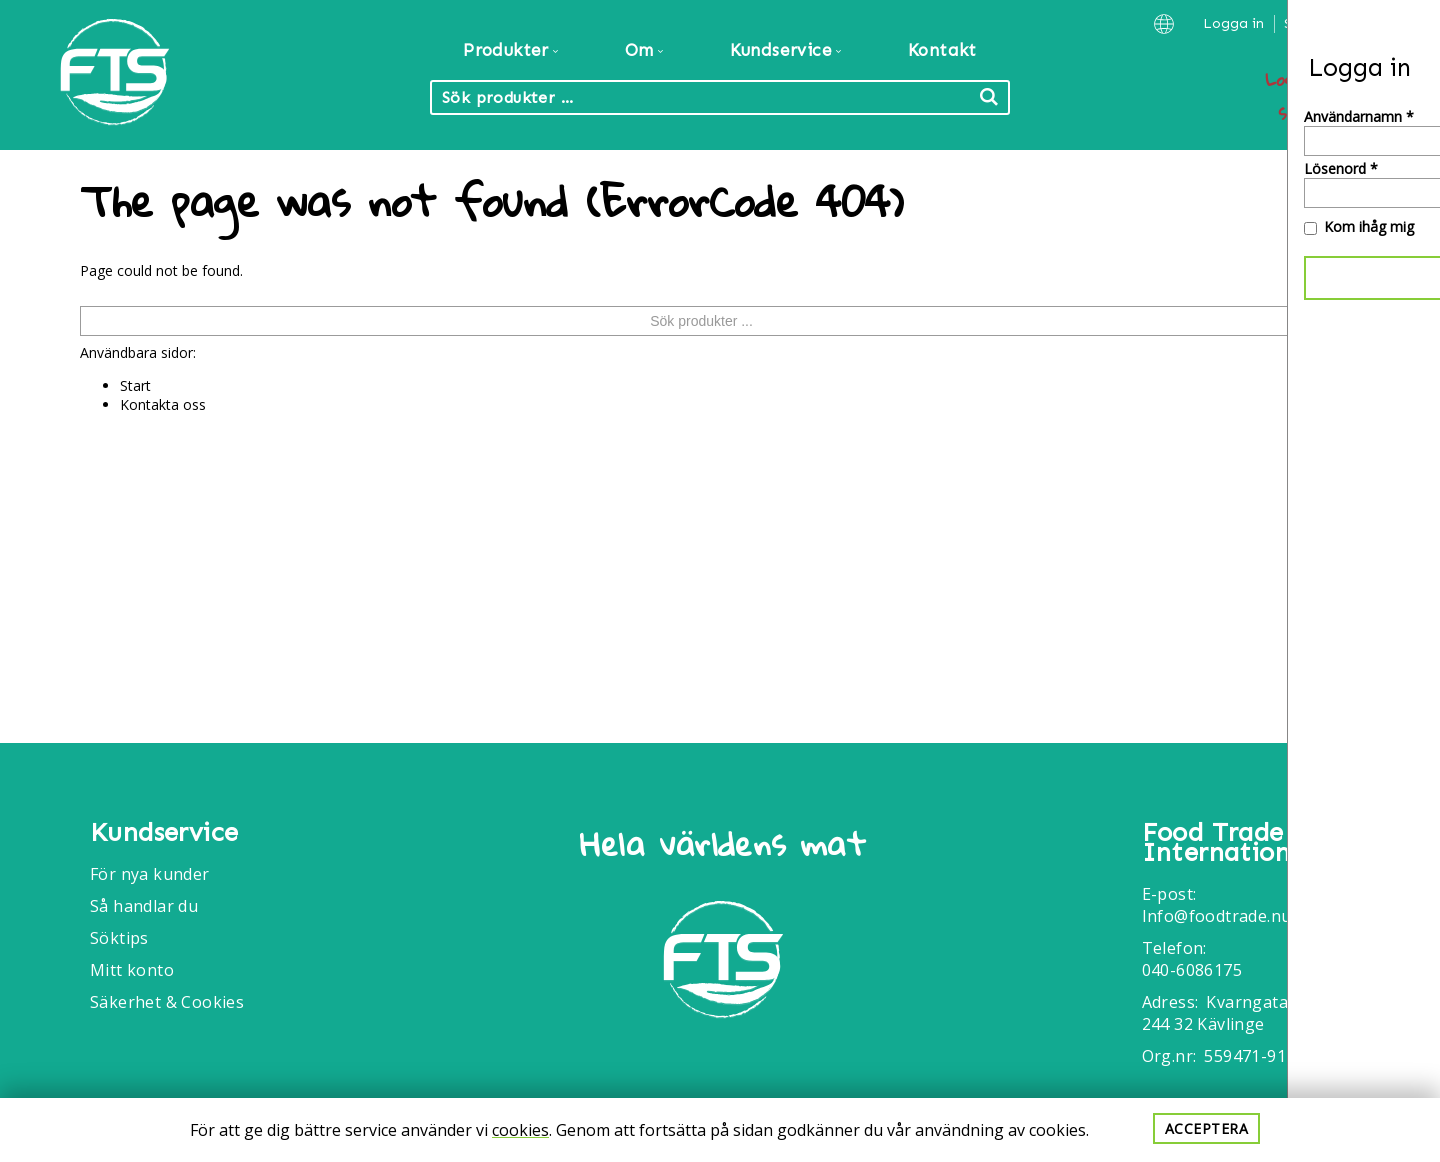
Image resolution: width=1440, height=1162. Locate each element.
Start (135, 385)
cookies (520, 1130)
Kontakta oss (163, 404)
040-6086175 (1192, 970)
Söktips (119, 938)
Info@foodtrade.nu (1217, 916)
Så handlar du (144, 906)
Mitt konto (132, 970)
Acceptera (1207, 1128)
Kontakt (942, 50)
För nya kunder (150, 874)
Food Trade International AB (1248, 843)
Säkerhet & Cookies (167, 1002)
